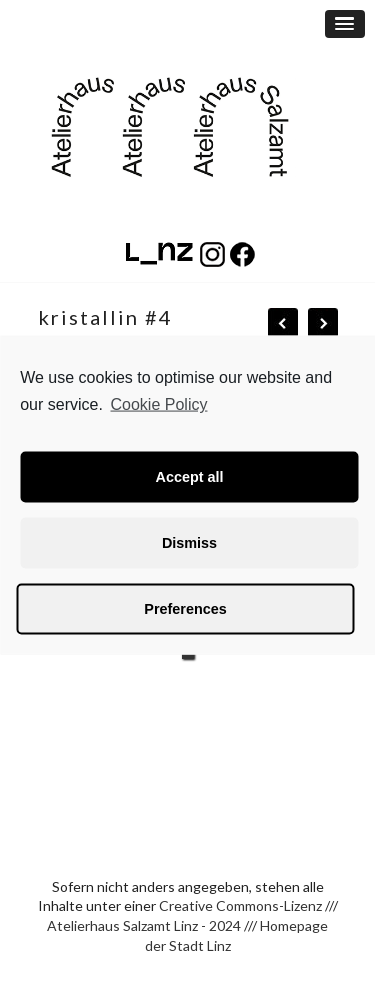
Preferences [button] (185, 609)
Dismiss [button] (189, 543)
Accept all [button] (190, 477)
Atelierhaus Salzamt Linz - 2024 (144, 925)
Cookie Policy (159, 404)
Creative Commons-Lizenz (240, 905)
